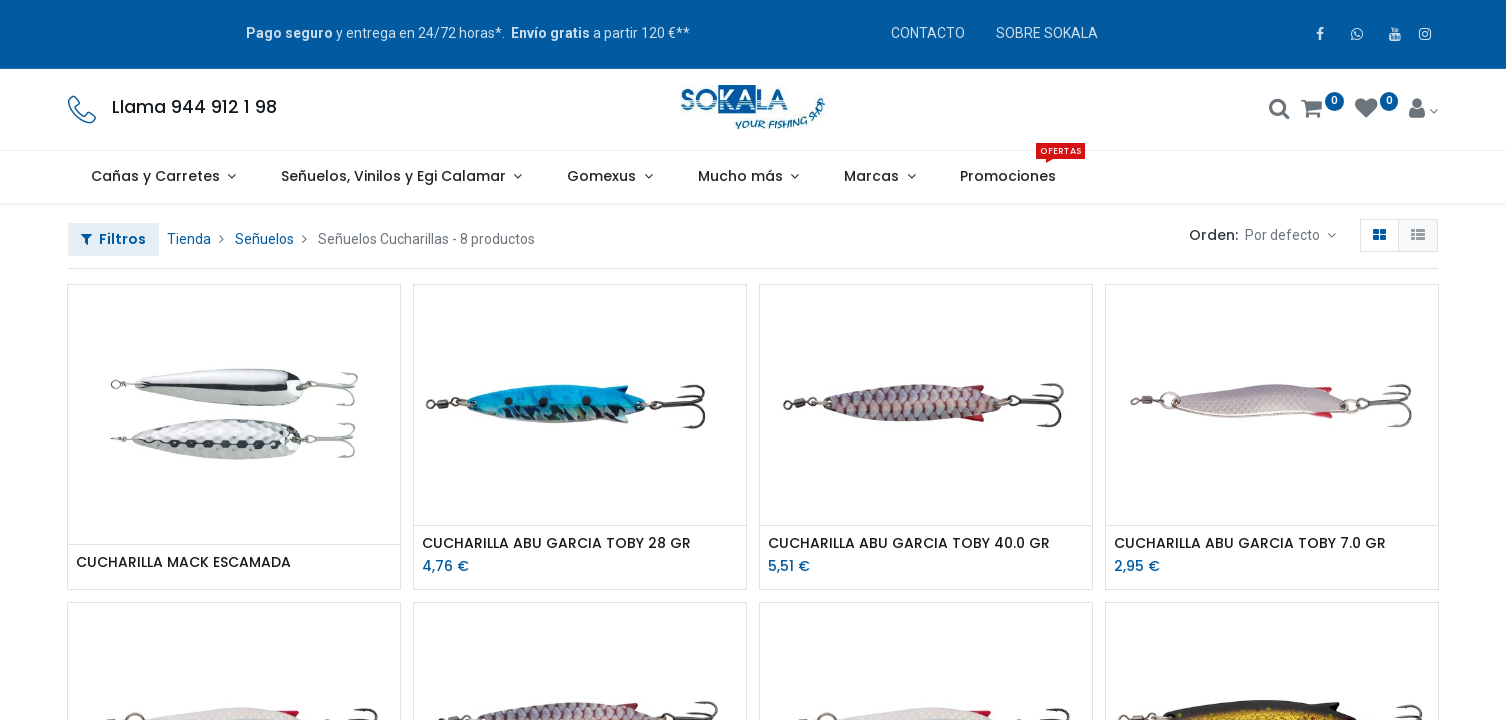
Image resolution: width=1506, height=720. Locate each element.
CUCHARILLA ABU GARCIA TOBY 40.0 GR (909, 543)
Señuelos (264, 239)
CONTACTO (928, 33)
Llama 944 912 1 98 (194, 107)
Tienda (189, 239)
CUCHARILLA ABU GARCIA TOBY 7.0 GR (1250, 543)
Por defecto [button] (1284, 235)
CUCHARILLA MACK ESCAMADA (183, 562)
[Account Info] (1423, 111)
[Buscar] (1279, 111)
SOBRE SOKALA (1047, 33)
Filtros (113, 239)
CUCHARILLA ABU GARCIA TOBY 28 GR (556, 543)
